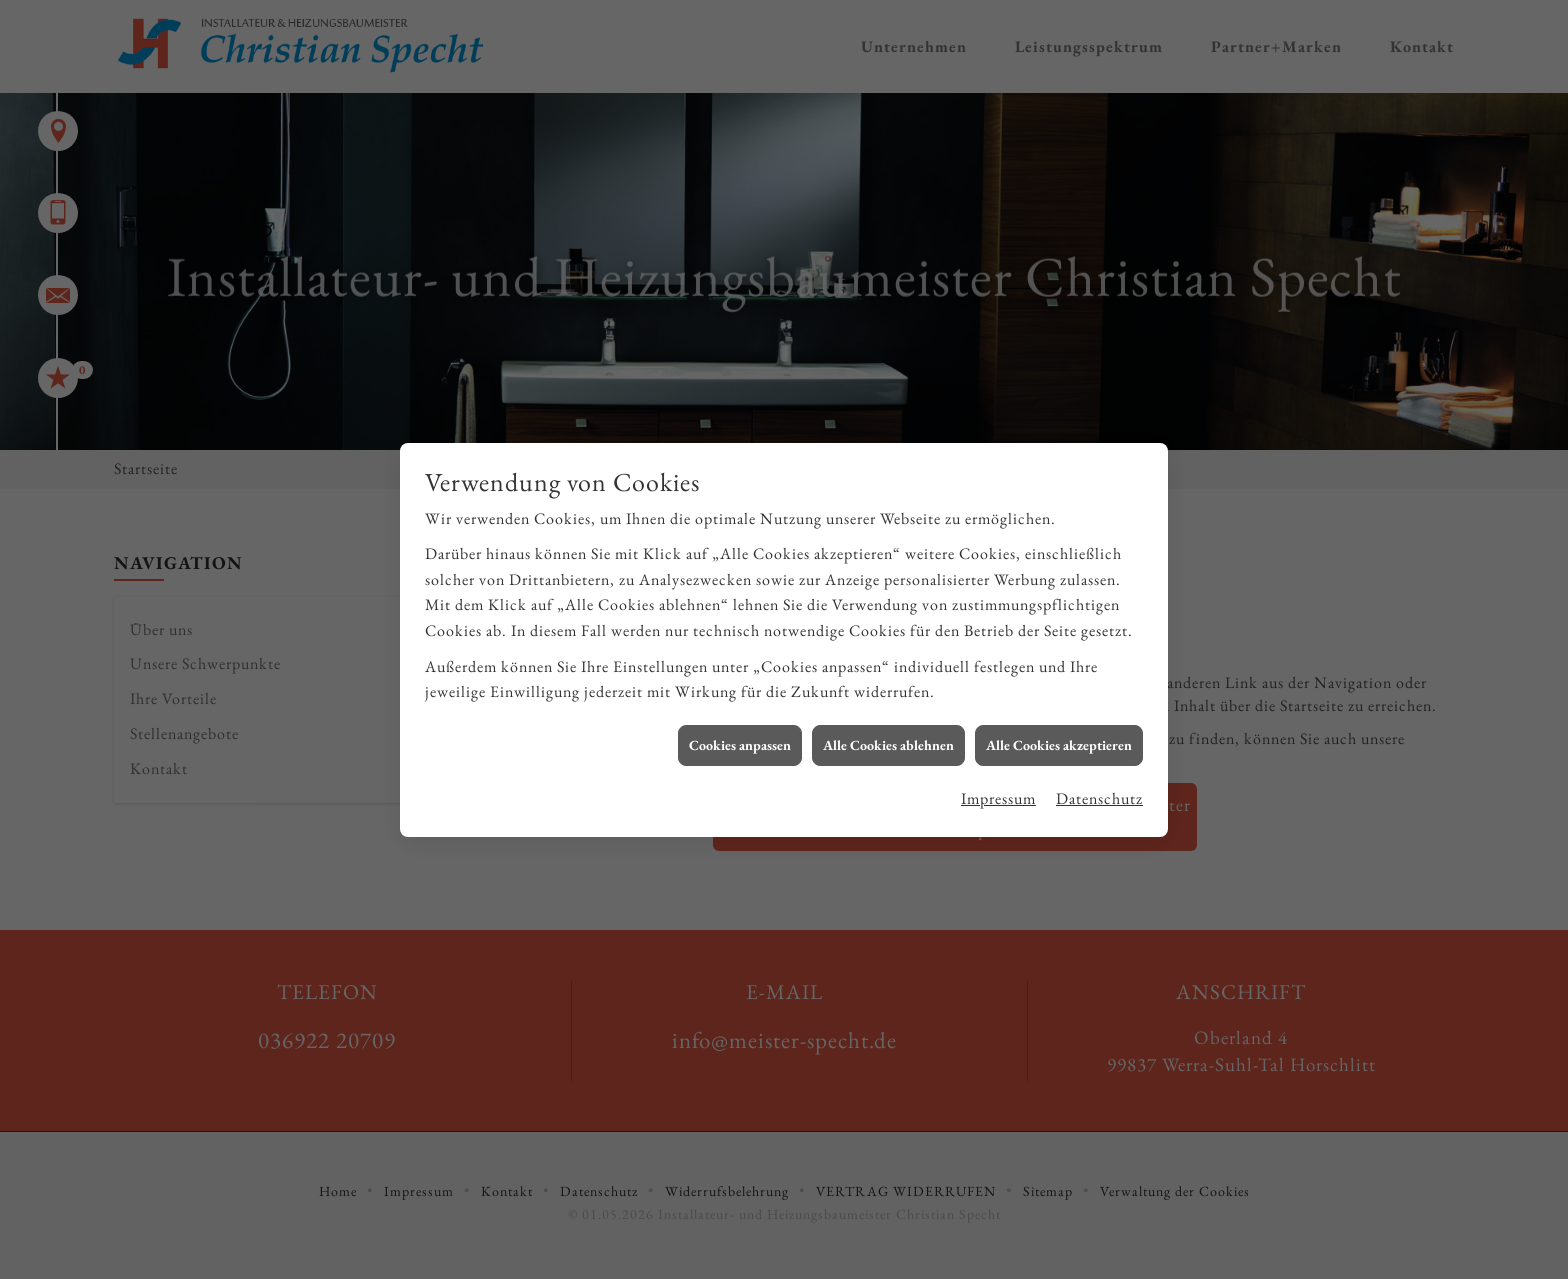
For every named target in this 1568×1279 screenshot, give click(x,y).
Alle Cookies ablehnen (888, 734)
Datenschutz (1099, 788)
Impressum (998, 788)
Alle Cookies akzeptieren (1059, 734)
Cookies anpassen (740, 734)
